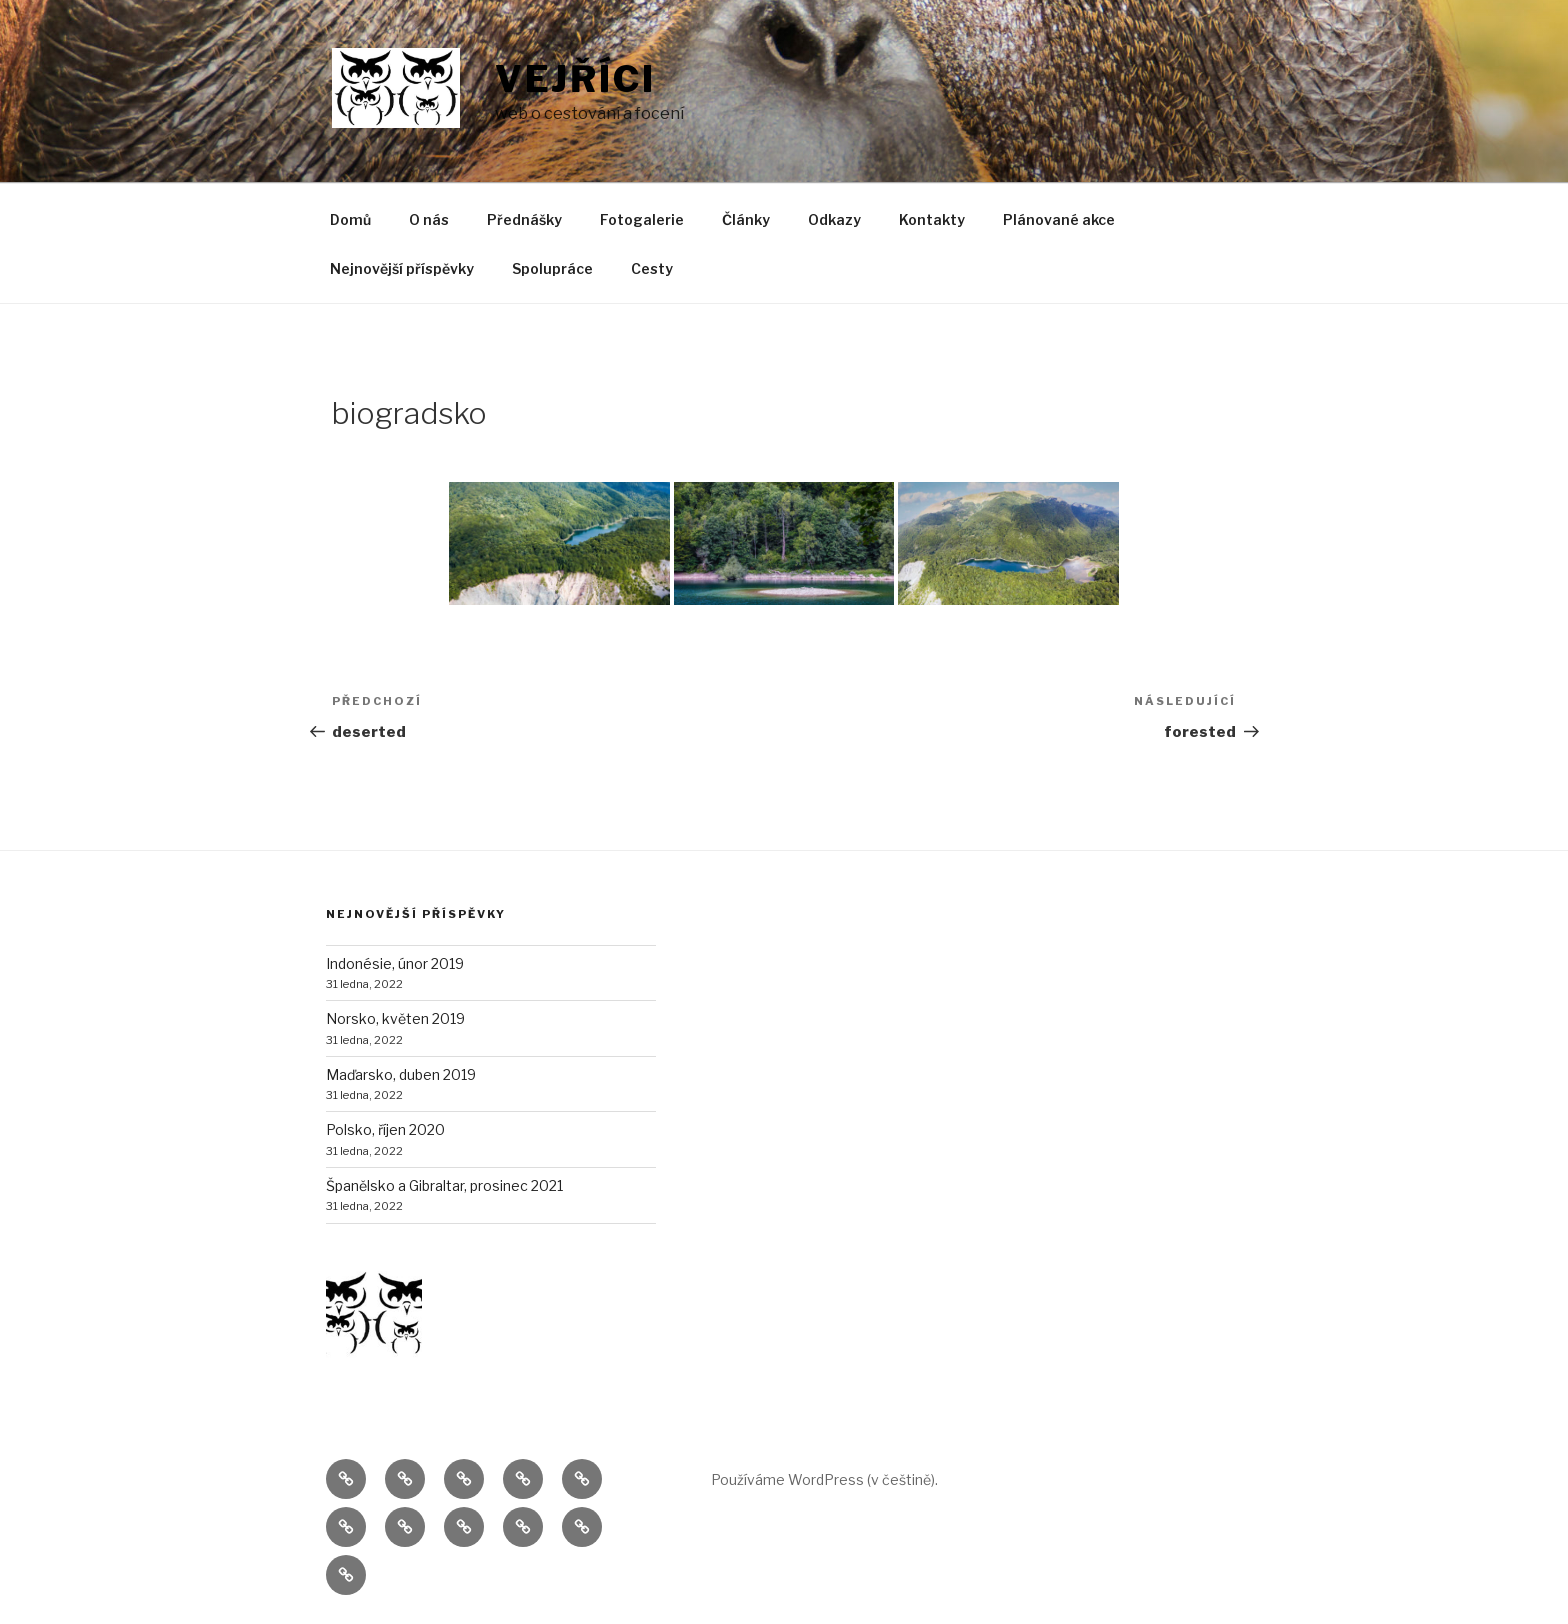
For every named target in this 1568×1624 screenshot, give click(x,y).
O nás (429, 219)
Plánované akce (1059, 219)
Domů (350, 219)
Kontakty (932, 219)
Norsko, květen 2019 (395, 1018)
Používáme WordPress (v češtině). (824, 1479)
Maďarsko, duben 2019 (401, 1074)
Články (746, 219)
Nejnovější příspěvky (402, 268)
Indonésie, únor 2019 (395, 963)
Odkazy (834, 219)
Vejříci (575, 79)
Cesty (652, 268)
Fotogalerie (642, 219)
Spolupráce (552, 268)
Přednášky (524, 219)
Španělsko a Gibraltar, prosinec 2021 (444, 1185)
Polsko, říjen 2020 (385, 1129)
